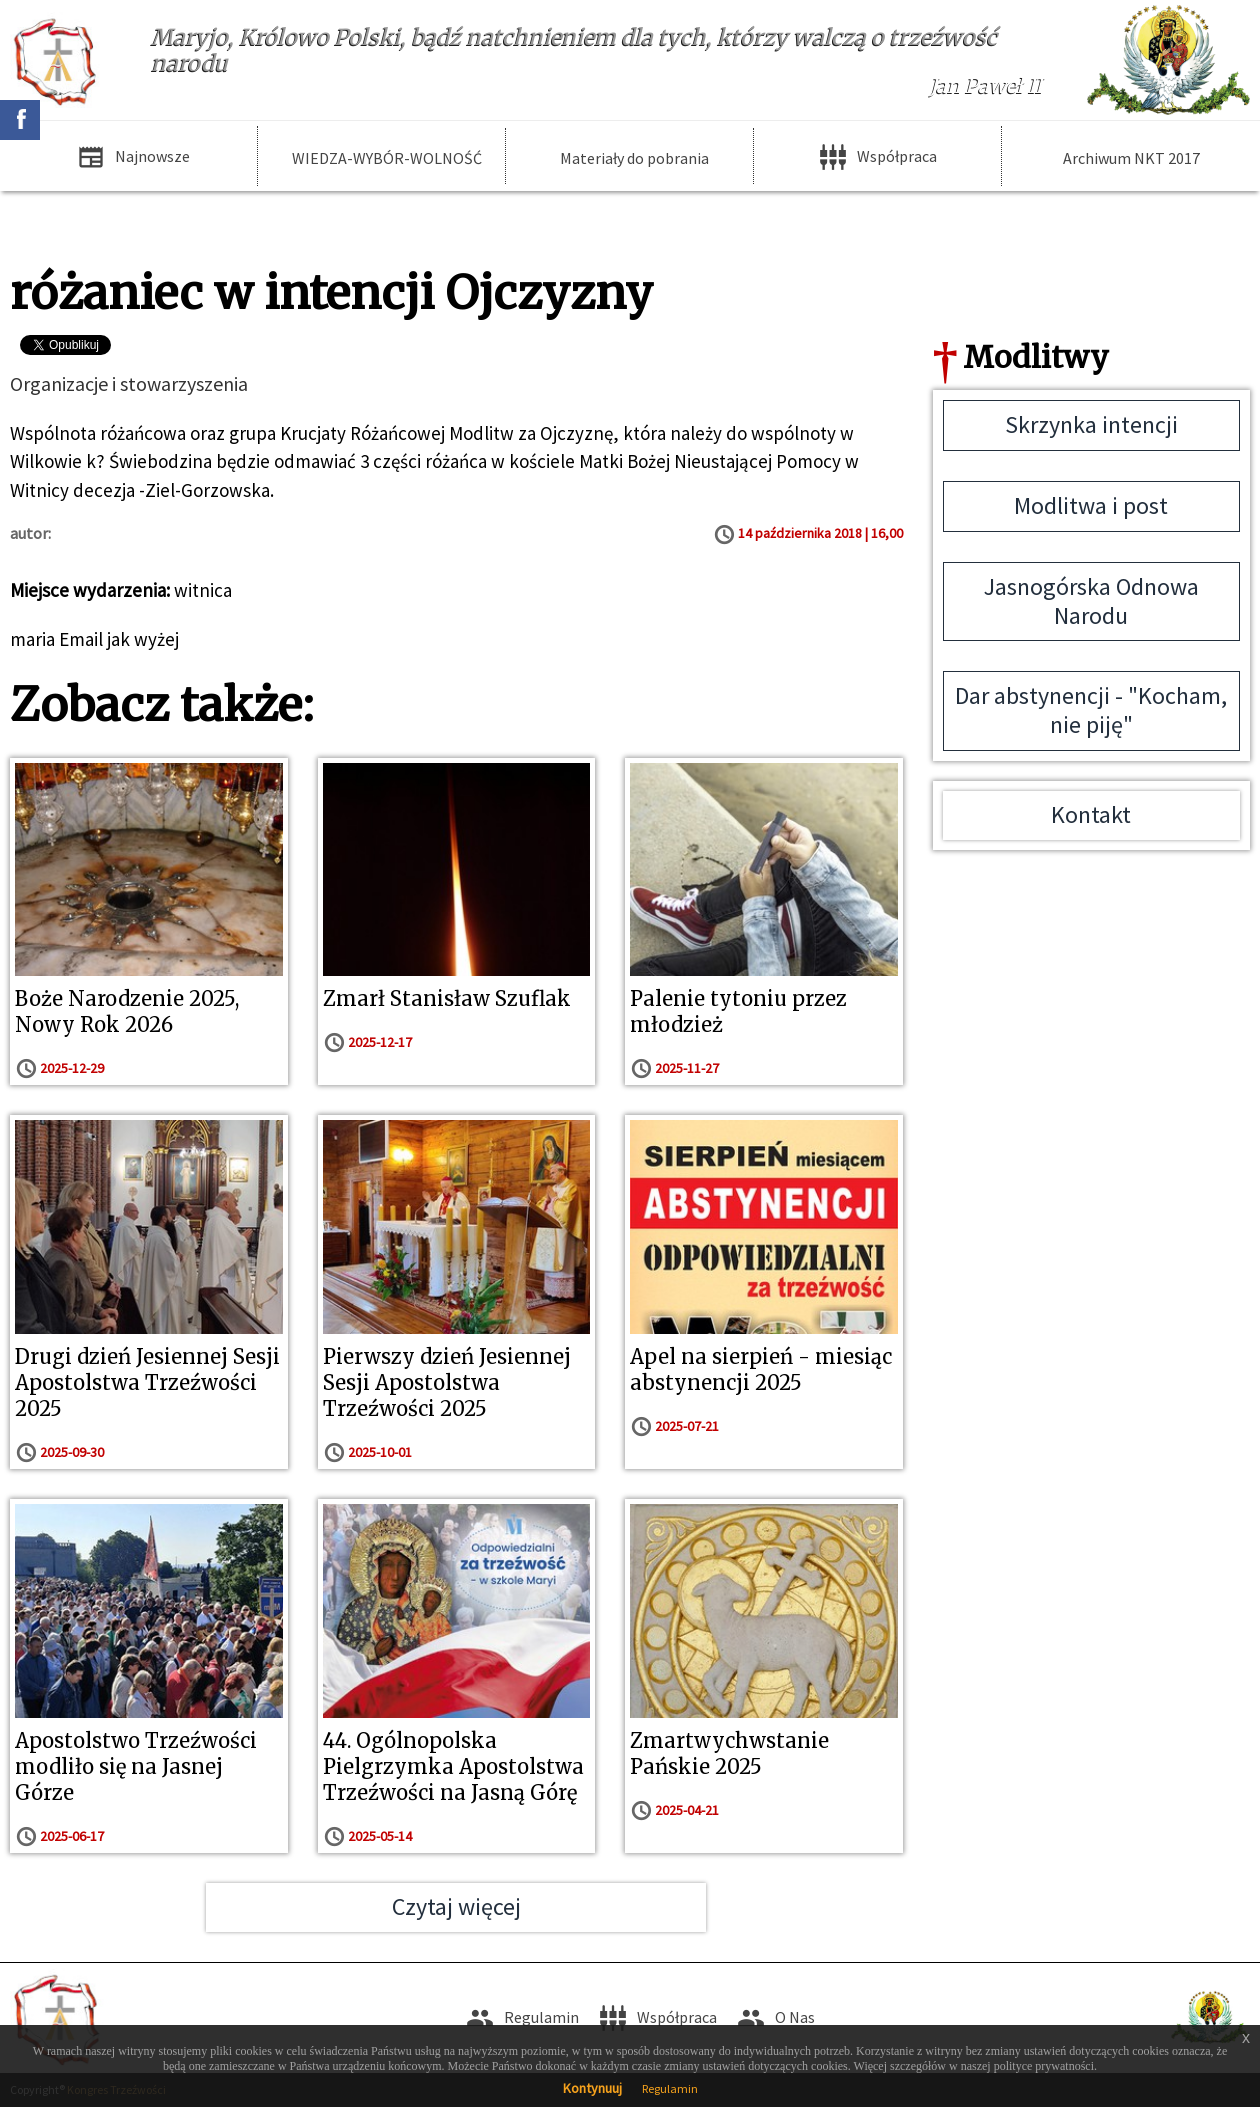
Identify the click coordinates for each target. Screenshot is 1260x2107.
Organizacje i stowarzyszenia (129, 383)
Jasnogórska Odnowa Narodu (1091, 601)
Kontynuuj (592, 2088)
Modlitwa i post (1091, 505)
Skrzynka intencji (1091, 424)
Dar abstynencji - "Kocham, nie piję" (1091, 710)
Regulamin (670, 2088)
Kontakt (1091, 814)
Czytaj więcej (456, 1906)
